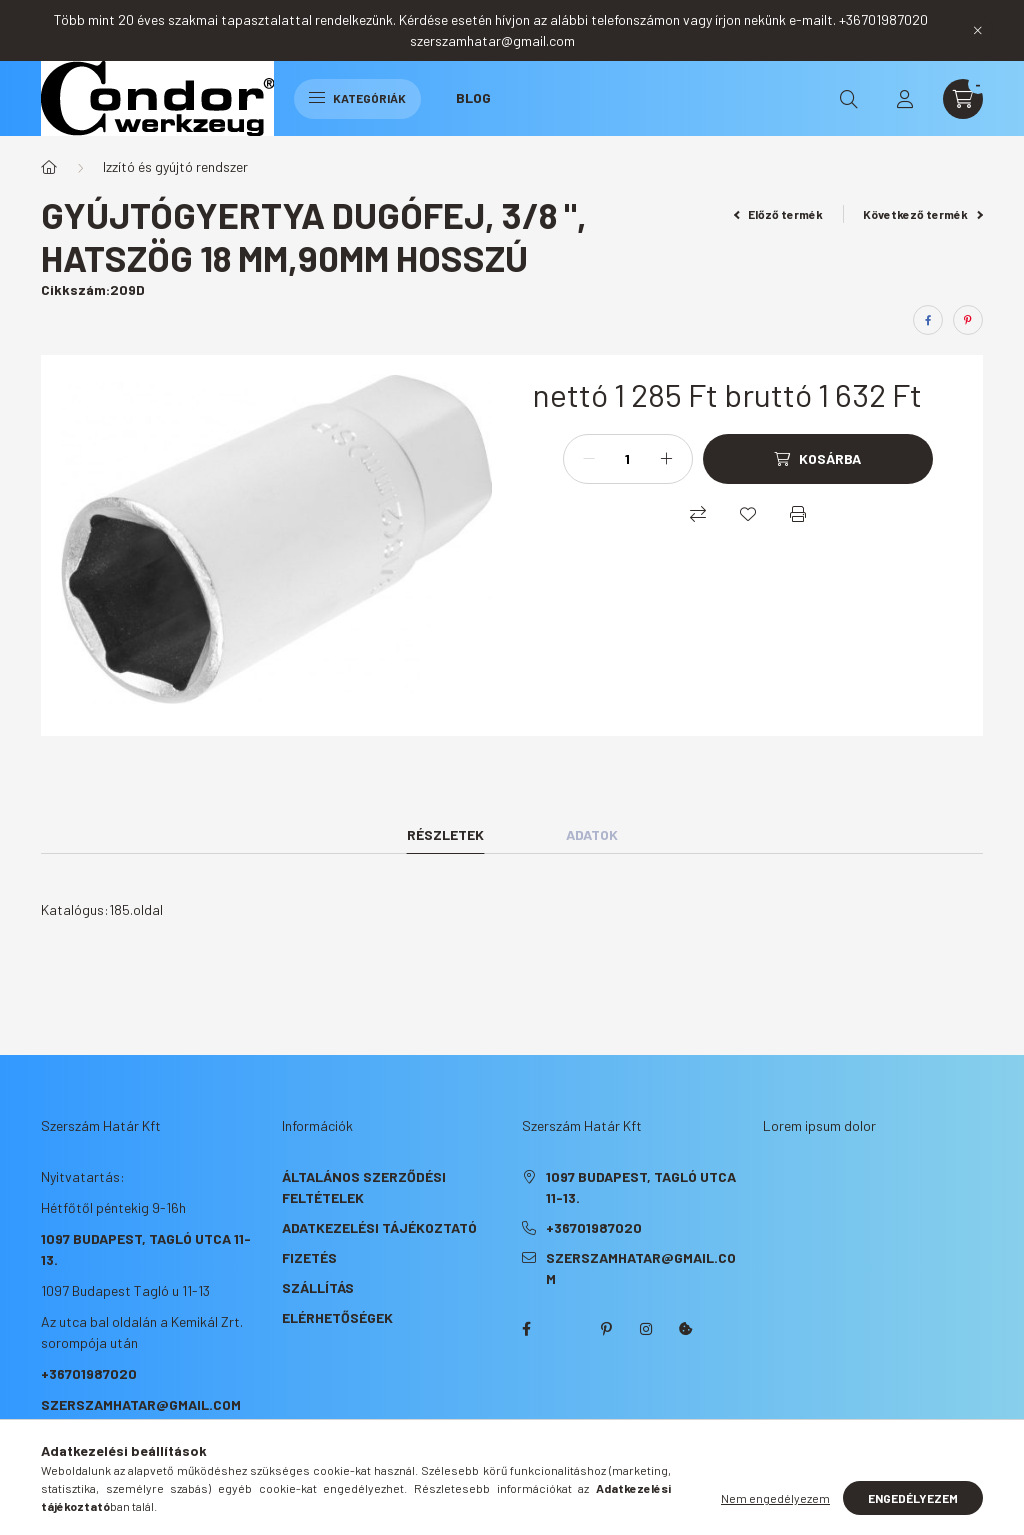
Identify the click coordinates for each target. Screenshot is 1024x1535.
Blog (473, 97)
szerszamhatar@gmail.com (141, 1404)
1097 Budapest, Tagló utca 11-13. (641, 1187)
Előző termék (779, 214)
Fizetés (309, 1257)
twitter (566, 1329)
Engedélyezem (913, 1498)
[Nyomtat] (798, 514)
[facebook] (928, 320)
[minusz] (589, 459)
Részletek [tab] (445, 834)
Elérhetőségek (337, 1317)
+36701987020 (89, 1373)
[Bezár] (978, 30)
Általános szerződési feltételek (364, 1187)
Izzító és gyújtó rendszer (175, 166)
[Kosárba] (818, 459)
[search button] (849, 99)
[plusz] (667, 459)
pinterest (606, 1329)
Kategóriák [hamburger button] (357, 98)
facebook (526, 1329)
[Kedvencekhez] (748, 514)
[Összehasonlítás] (698, 514)
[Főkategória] (49, 167)
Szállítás (318, 1287)
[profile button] (905, 99)
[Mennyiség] (628, 459)
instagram (646, 1329)
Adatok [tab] (592, 834)
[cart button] (963, 99)
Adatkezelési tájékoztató (379, 1227)
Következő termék (923, 214)
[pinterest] (968, 320)
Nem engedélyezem (775, 1498)
